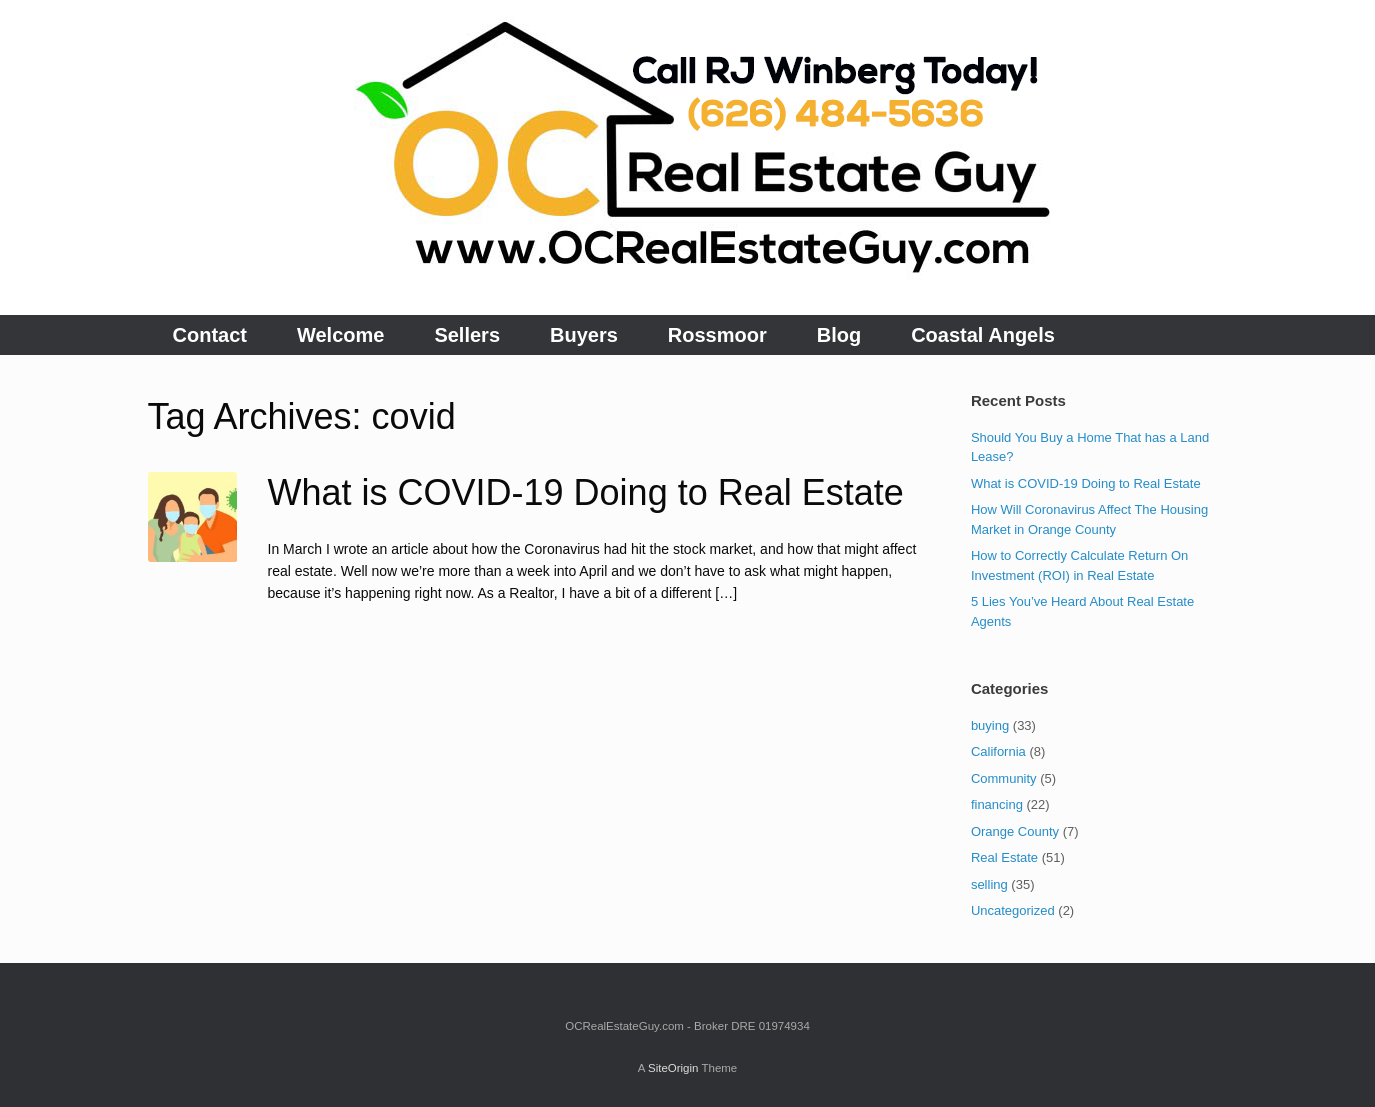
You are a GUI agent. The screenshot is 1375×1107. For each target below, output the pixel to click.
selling (989, 884)
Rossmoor (717, 335)
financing (997, 804)
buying (990, 725)
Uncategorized (1013, 910)
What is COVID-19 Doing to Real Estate (586, 492)
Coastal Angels (983, 335)
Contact (210, 335)
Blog (839, 335)
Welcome (340, 335)
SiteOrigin (673, 1068)
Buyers (584, 335)
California (998, 751)
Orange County (1015, 831)
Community (1004, 778)
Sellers (467, 335)
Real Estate (1004, 857)
